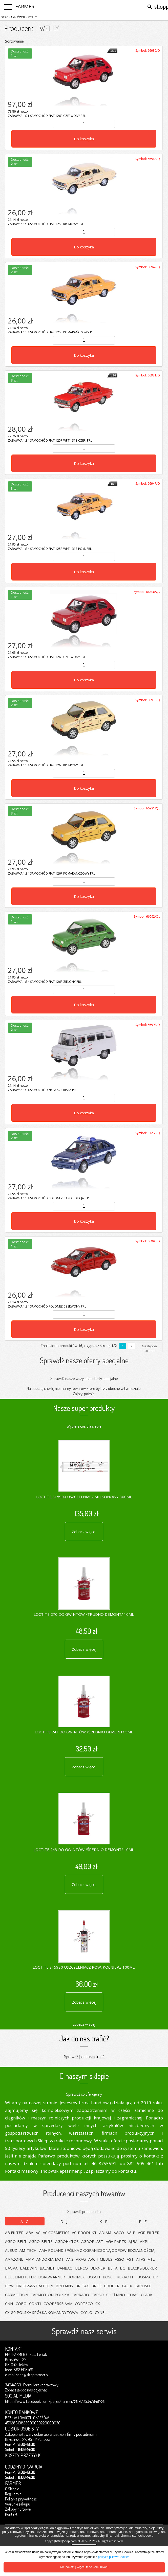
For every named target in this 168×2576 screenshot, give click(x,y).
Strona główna (13, 17)
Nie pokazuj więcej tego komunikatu (84, 2567)
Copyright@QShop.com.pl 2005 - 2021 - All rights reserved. (84, 2541)
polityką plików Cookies (113, 2557)
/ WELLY (31, 17)
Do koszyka (84, 138)
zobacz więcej (84, 2024)
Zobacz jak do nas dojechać (26, 2389)
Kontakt (11, 2514)
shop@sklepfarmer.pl (32, 2374)
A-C (24, 2221)
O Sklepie (12, 2488)
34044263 (13, 2384)
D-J (64, 2221)
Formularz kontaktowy (40, 2384)
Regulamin (13, 2493)
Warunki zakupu (17, 2504)
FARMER (24, 6)
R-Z (143, 2221)
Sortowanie (14, 41)
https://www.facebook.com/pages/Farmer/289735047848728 (55, 2401)
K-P (103, 2221)
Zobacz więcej (84, 1531)
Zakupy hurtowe (18, 2509)
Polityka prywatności (21, 2498)
